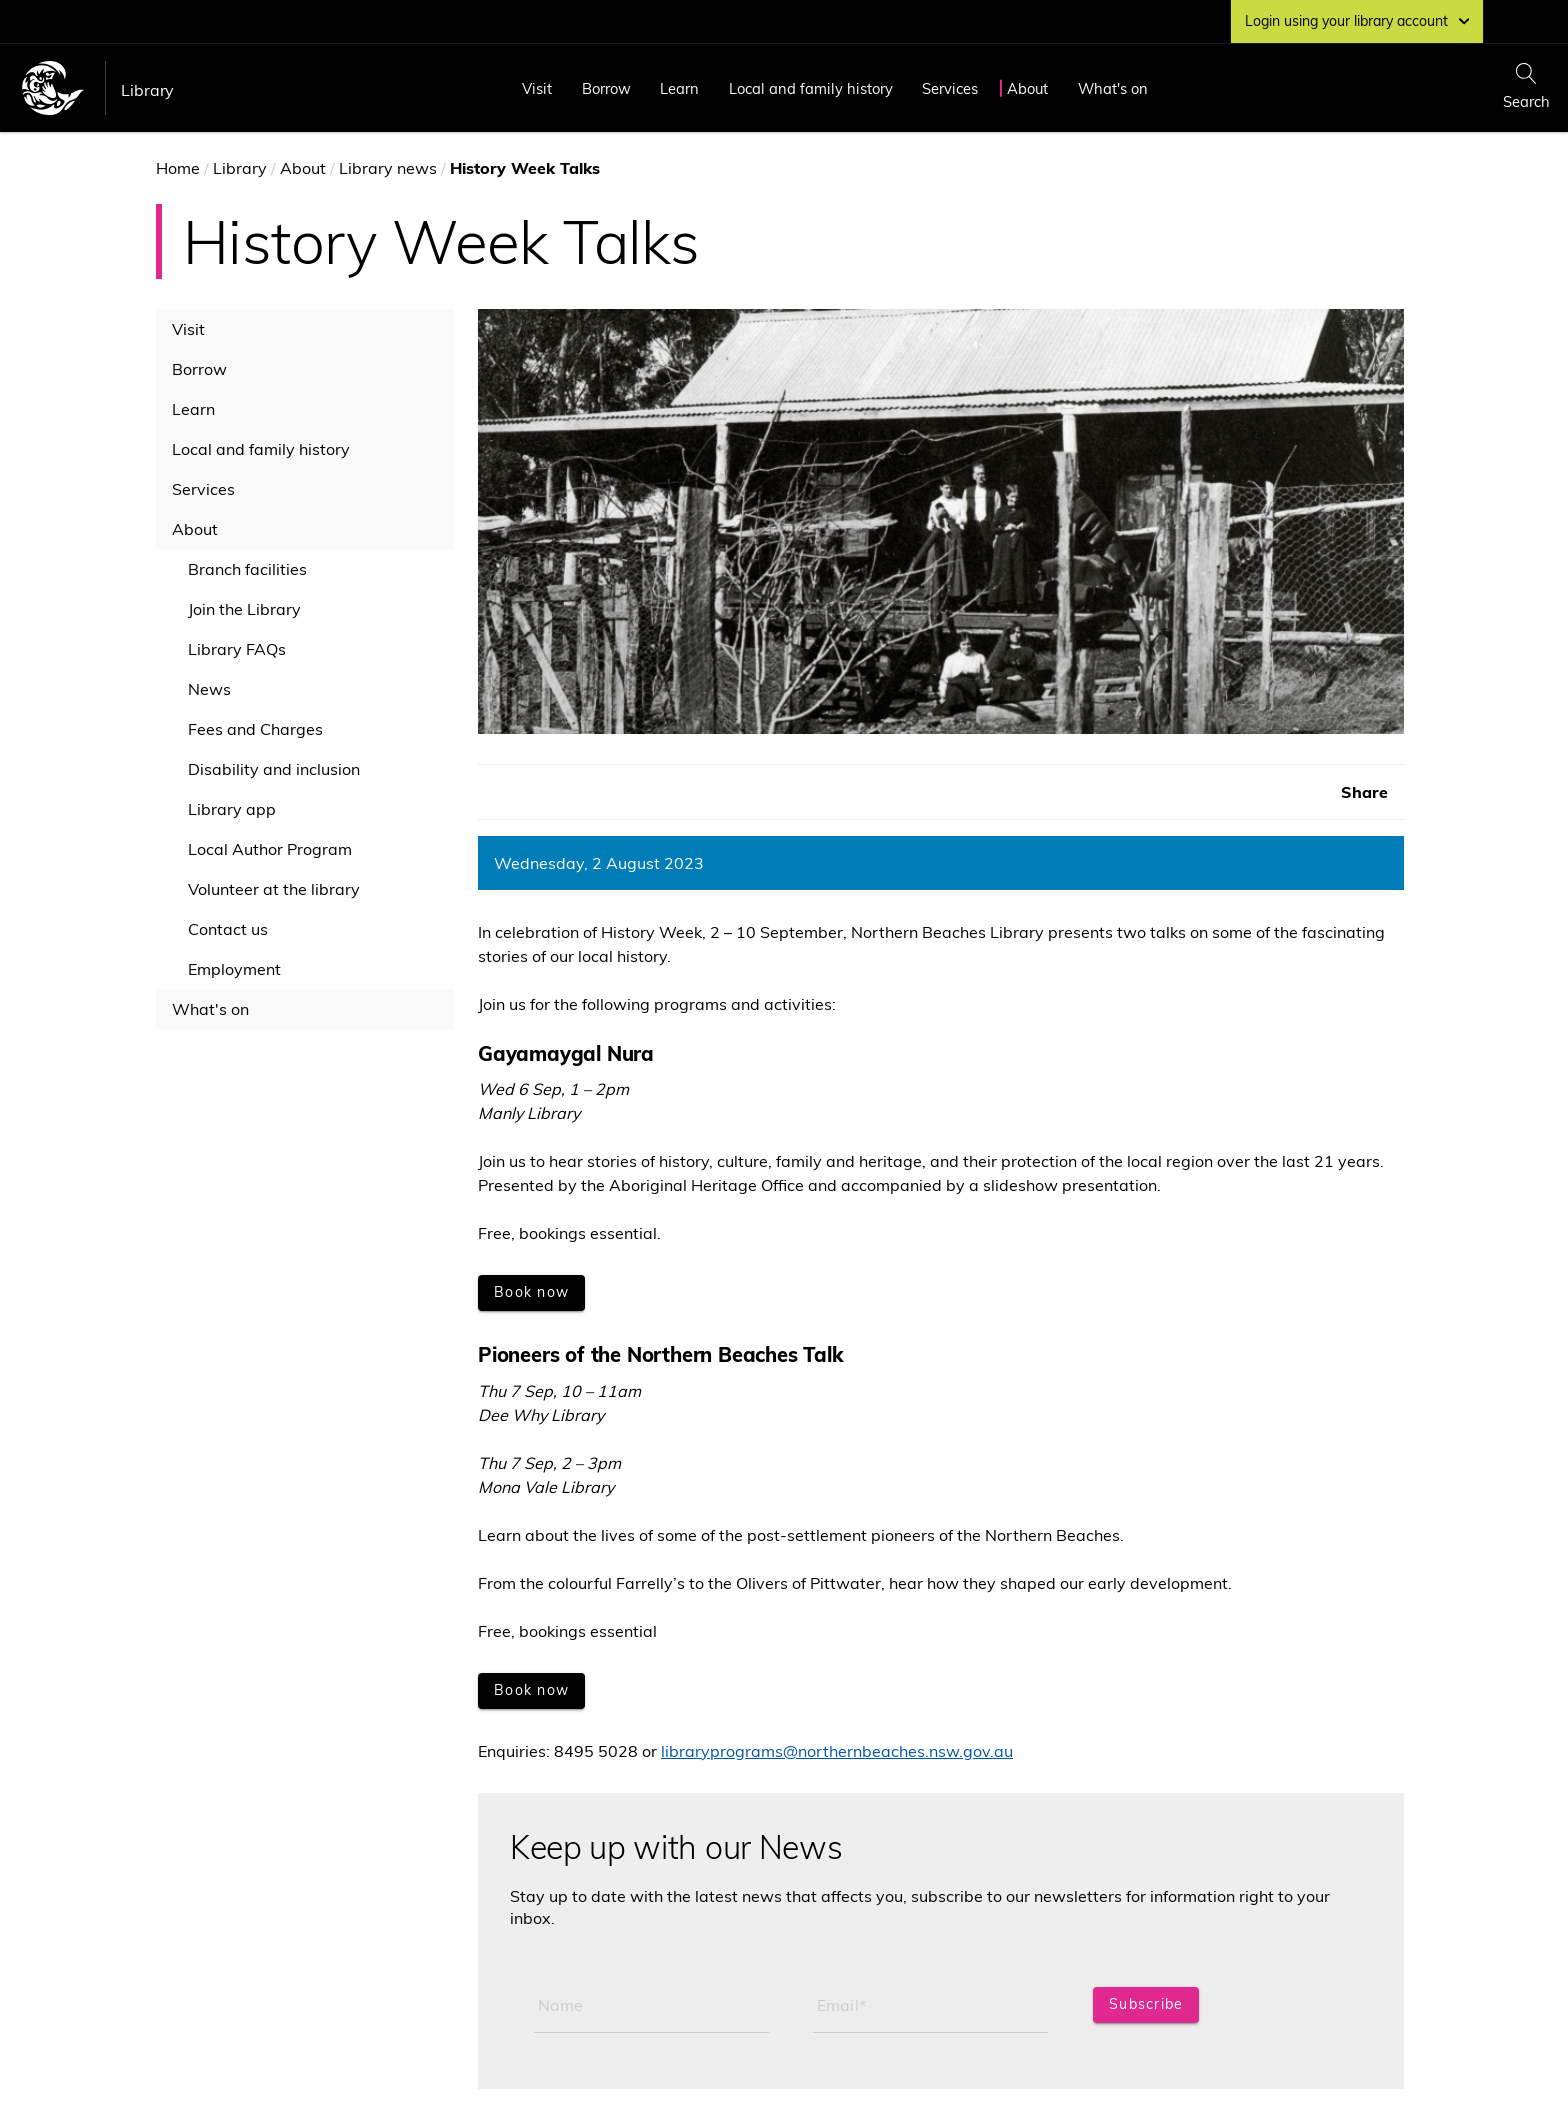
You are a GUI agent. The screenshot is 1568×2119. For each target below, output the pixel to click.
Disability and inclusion (274, 769)
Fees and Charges (255, 729)
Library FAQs (237, 649)
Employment (234, 969)
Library (147, 90)
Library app (232, 809)
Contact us (228, 929)
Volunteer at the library (274, 889)
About (1027, 88)
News (209, 689)
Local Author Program (270, 849)
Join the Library (244, 609)
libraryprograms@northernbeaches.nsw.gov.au (837, 1751)
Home (178, 168)
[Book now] (531, 1293)
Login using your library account (1357, 21)
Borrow (606, 88)
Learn (679, 88)
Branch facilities (247, 569)
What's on (1113, 88)
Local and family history (811, 88)
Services (950, 88)
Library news (388, 168)
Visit (537, 88)
